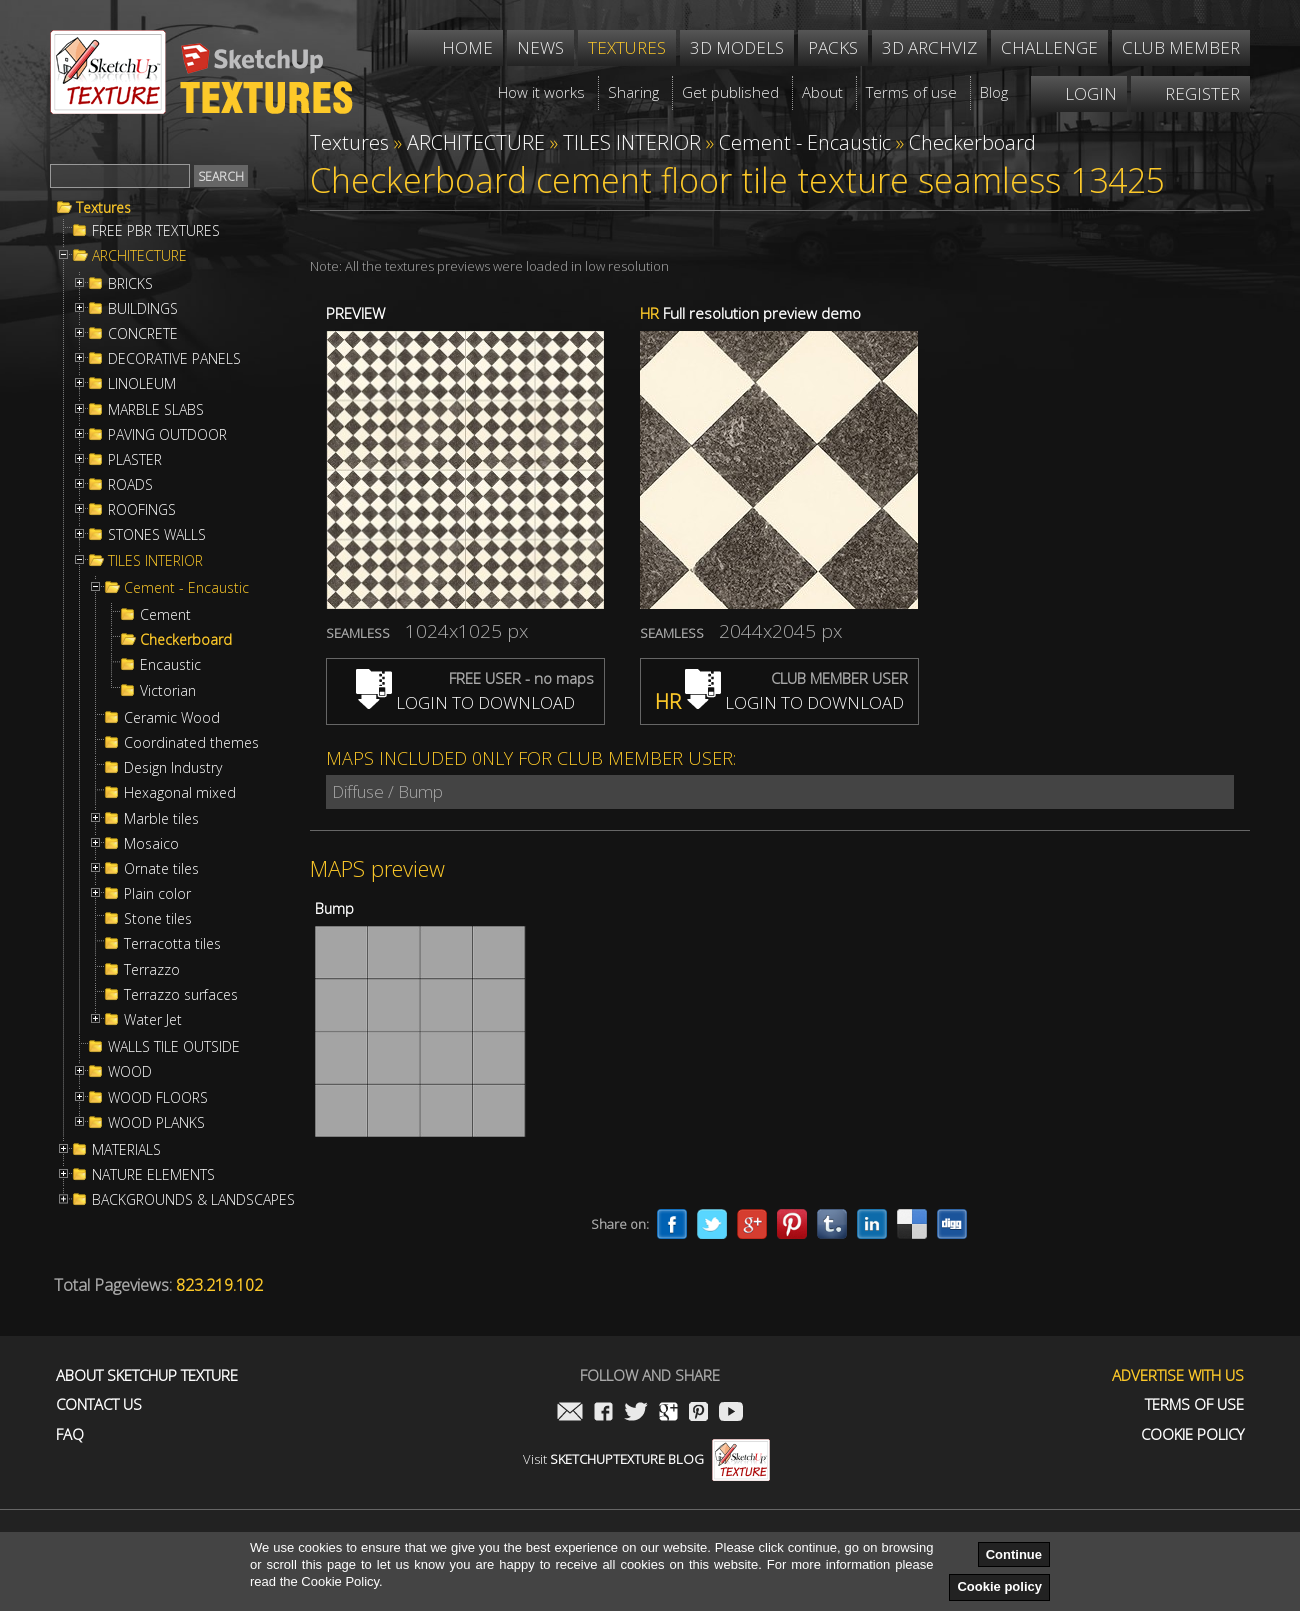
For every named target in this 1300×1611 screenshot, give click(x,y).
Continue (1014, 1554)
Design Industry (173, 768)
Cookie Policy (1192, 1434)
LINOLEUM (142, 384)
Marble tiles (161, 819)
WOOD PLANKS (156, 1123)
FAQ (70, 1434)
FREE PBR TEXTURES (156, 231)
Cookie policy (999, 1586)
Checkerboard (186, 640)
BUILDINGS (143, 309)
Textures (103, 208)
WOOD (130, 1072)
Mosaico (151, 844)
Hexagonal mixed (180, 793)
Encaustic (170, 665)
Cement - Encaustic (186, 588)
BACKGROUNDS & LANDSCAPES (193, 1200)
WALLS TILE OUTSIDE (174, 1047)
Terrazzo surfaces (181, 995)
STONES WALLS (157, 535)
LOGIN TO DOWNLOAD (465, 702)
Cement (165, 615)
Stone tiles (158, 919)
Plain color (157, 894)
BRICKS (130, 284)
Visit (646, 1459)
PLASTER (135, 460)
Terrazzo (152, 970)
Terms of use (1194, 1404)
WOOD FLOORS (158, 1098)
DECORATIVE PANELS (174, 359)
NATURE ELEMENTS (153, 1175)
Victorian (168, 691)
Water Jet (153, 1020)
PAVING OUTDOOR (167, 435)
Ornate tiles (161, 869)
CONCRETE (143, 334)
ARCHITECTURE (139, 256)
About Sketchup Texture (147, 1375)
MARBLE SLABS (156, 410)
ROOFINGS (142, 510)
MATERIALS (126, 1150)
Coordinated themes (191, 743)
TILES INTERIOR (155, 561)
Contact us (99, 1404)
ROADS (130, 485)
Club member (1181, 47)
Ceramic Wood (172, 718)
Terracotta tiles (172, 944)
